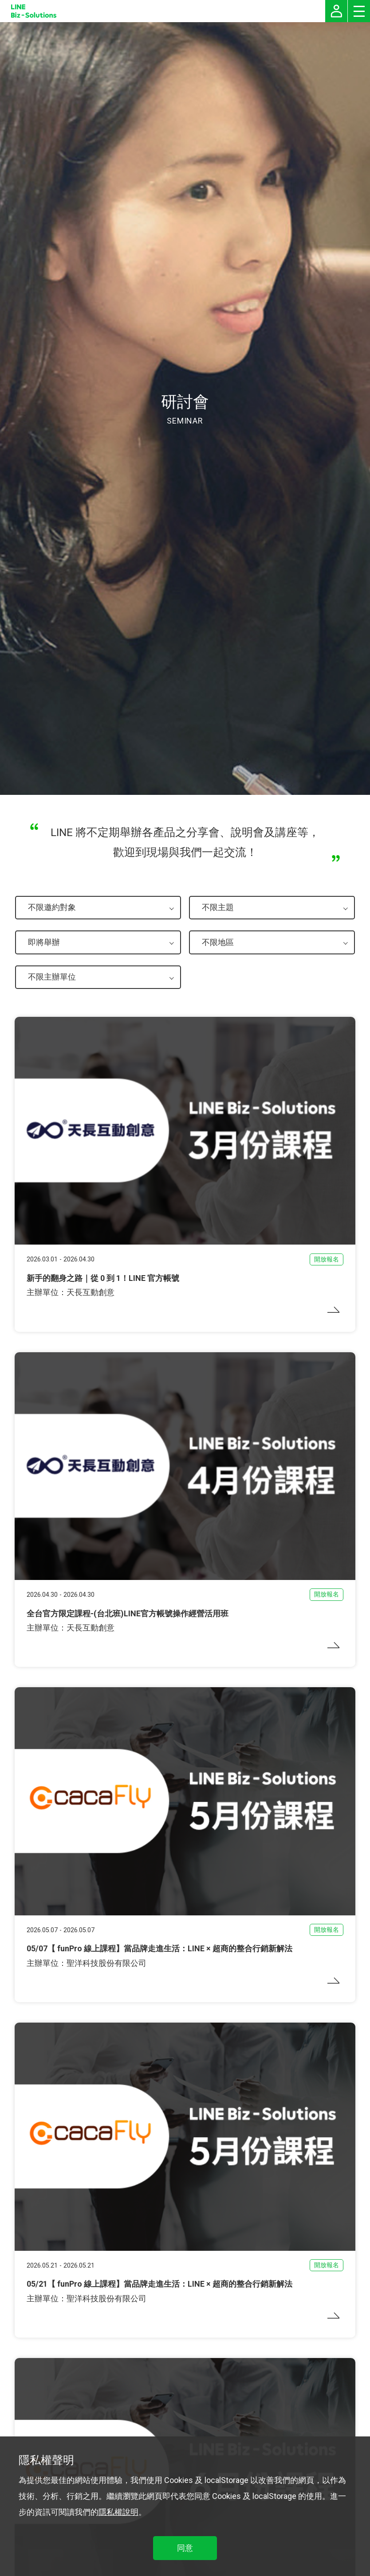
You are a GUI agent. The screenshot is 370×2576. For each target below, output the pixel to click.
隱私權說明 (118, 2512)
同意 (185, 2548)
